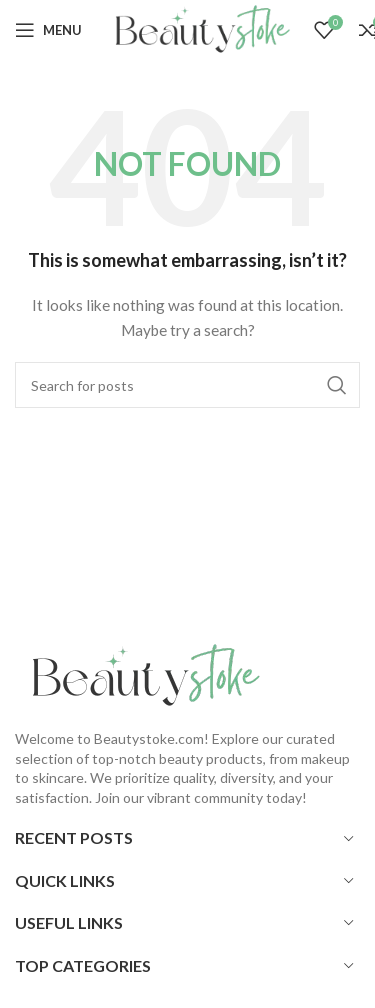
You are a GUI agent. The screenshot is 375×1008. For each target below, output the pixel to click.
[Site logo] (198, 28)
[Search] (187, 385)
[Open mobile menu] (48, 30)
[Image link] (140, 674)
